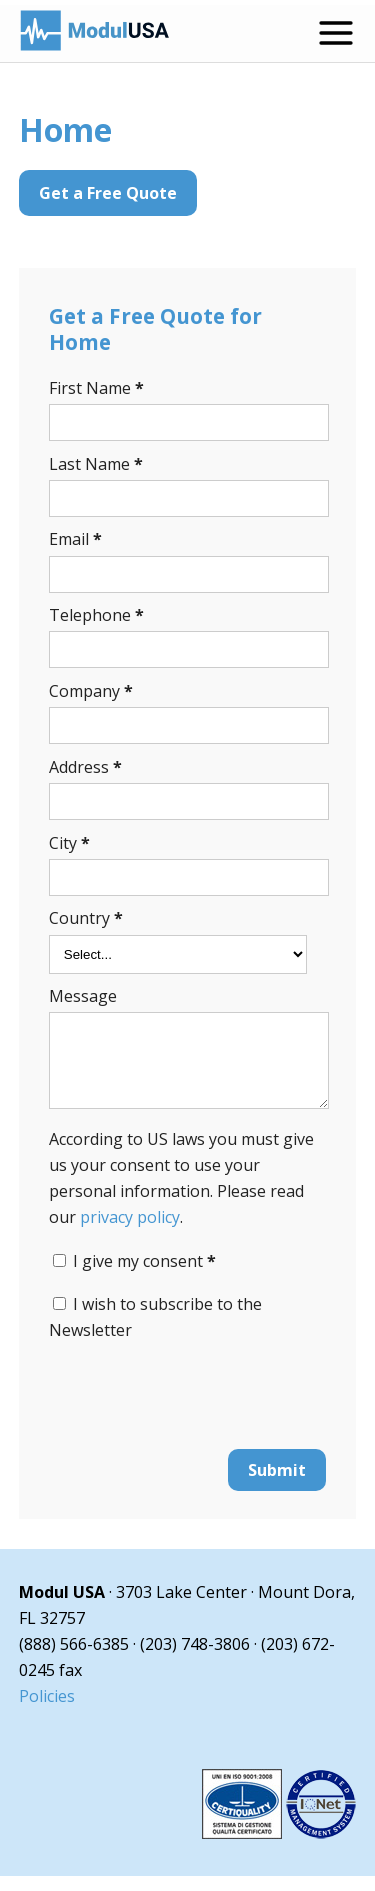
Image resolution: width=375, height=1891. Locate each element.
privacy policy (130, 1232)
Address (85, 767)
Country (86, 918)
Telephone (96, 615)
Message (83, 996)
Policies (47, 1711)
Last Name (96, 464)
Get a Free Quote (108, 193)
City (69, 843)
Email (75, 539)
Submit (277, 1485)
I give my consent (144, 1276)
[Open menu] (336, 33)
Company (91, 691)
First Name (96, 388)
